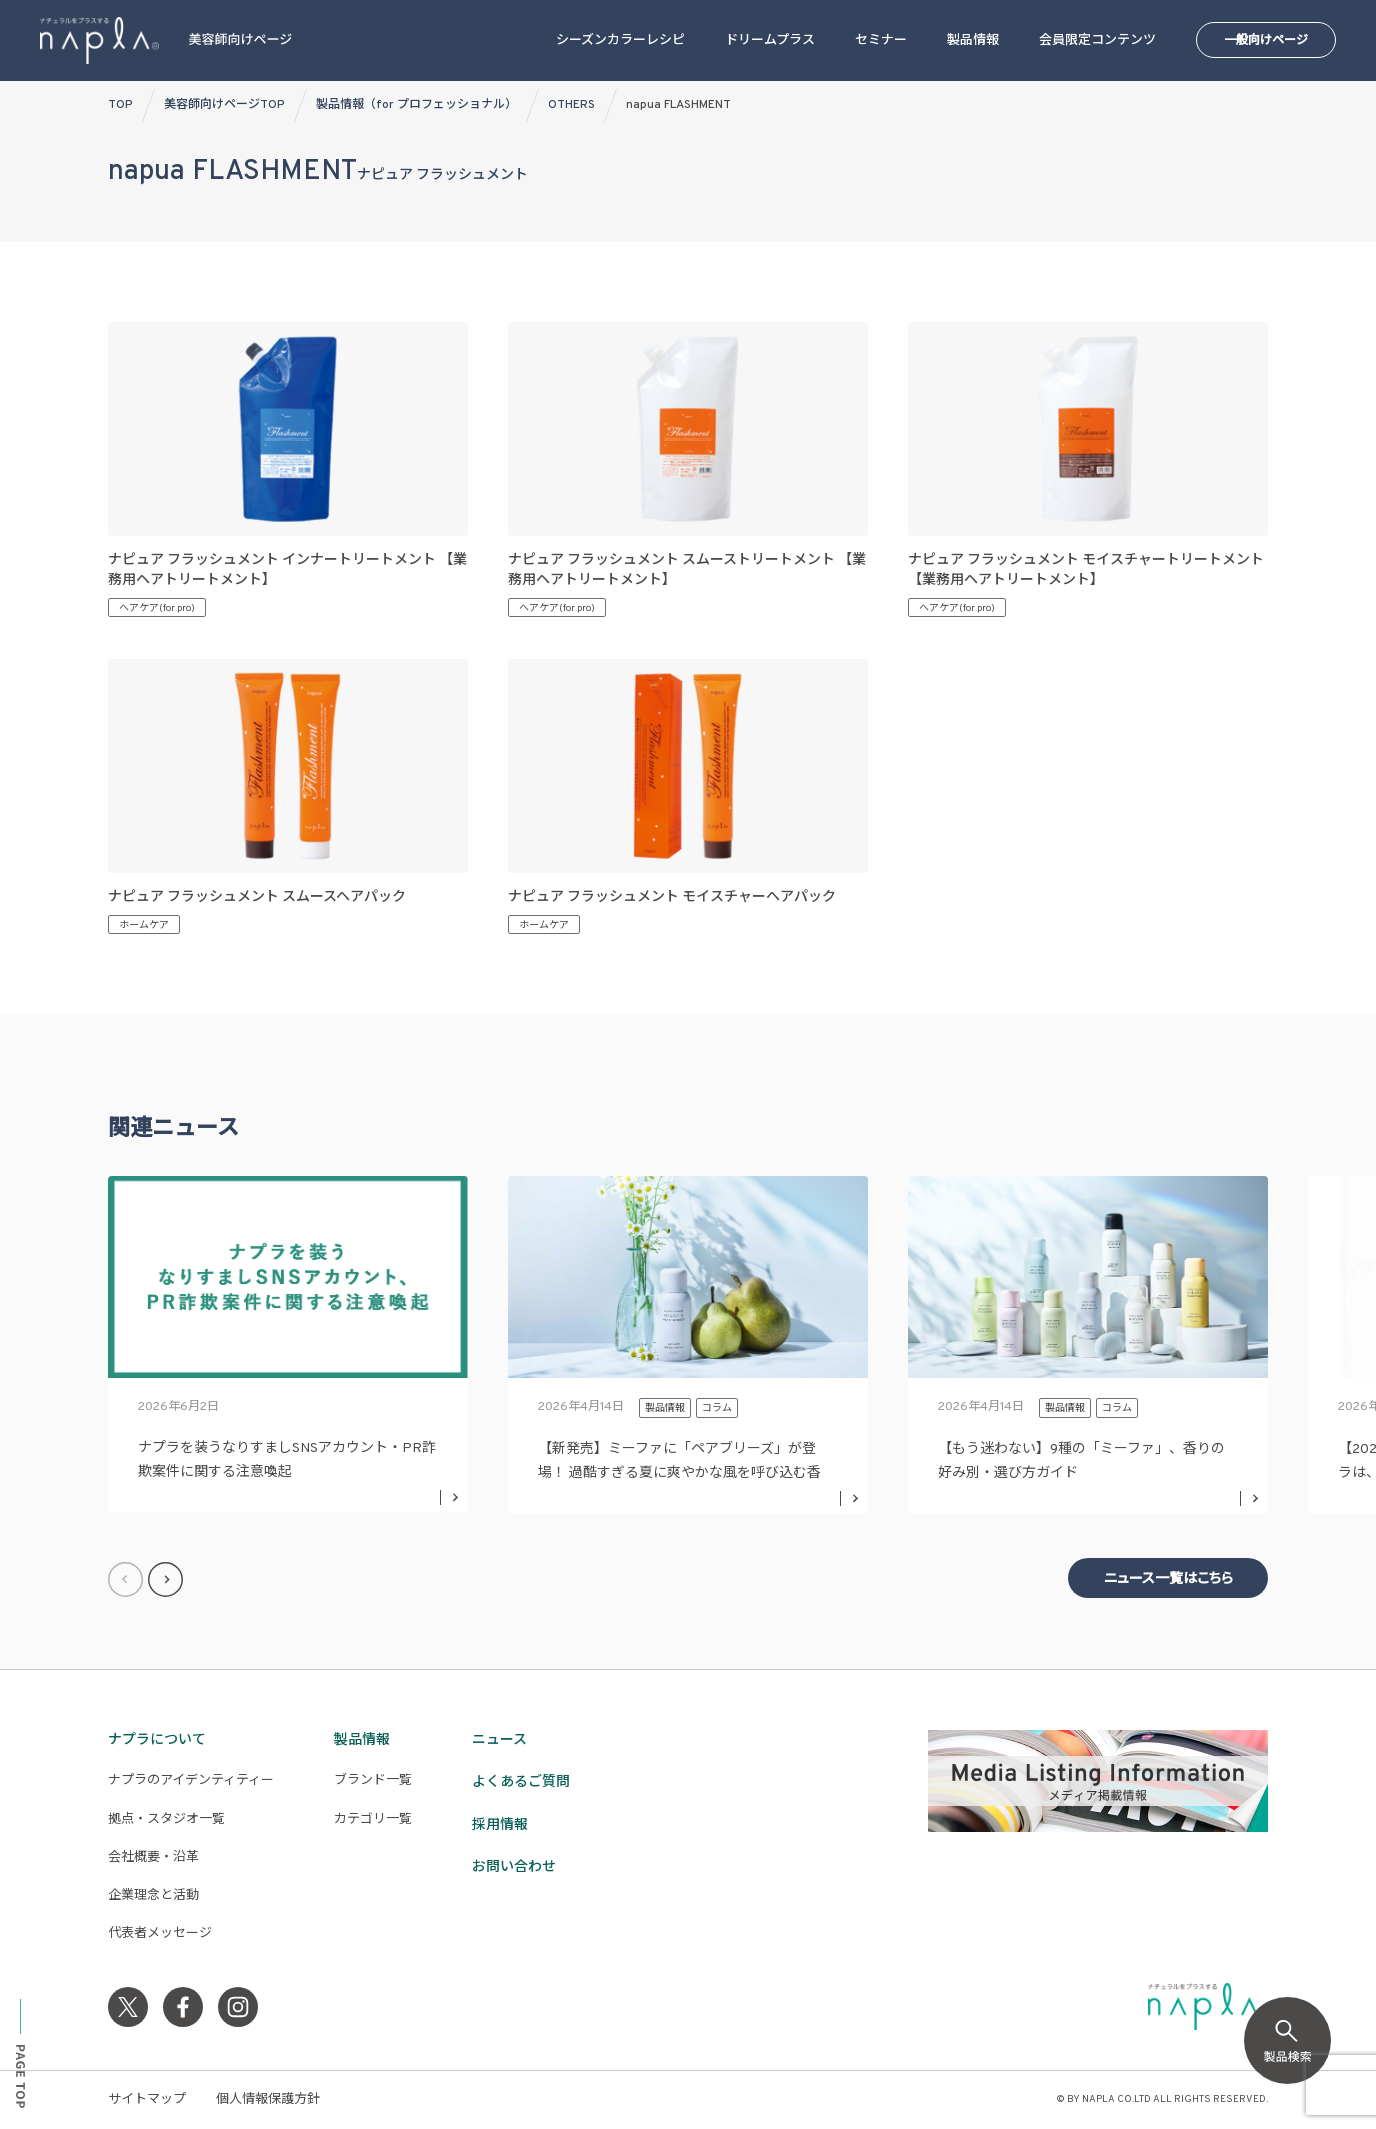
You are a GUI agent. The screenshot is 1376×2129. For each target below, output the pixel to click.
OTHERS (571, 105)
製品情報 (973, 41)
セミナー (881, 41)
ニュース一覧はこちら (1168, 1579)
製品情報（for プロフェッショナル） (416, 105)
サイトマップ (147, 2100)
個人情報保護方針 (268, 2100)
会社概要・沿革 (153, 1858)
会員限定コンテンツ (1097, 41)
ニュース (499, 1740)
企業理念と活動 (153, 1896)
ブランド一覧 (373, 1781)
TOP (120, 105)
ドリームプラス (770, 41)
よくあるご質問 (521, 1782)
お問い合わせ (514, 1867)
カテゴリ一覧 (373, 1820)
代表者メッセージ (160, 1934)
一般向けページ (1266, 41)
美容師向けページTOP (224, 105)
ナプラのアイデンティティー (191, 1781)
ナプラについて (157, 1740)
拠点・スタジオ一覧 (166, 1820)
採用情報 (500, 1825)
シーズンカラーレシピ (620, 41)
